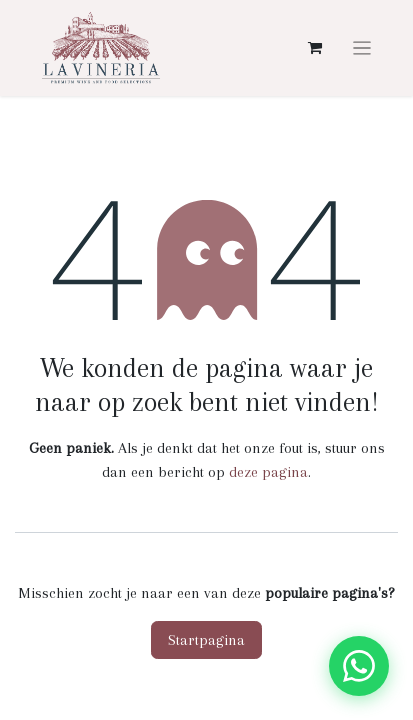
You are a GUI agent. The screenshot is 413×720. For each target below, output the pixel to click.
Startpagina (206, 640)
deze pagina (268, 472)
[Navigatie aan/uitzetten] (362, 48)
